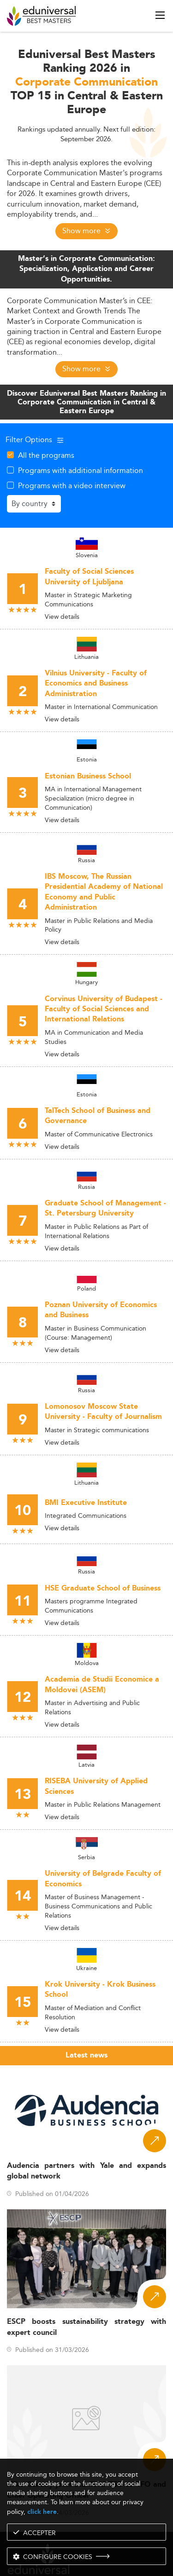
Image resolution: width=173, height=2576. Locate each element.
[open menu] (160, 15)
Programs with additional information (80, 470)
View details (62, 616)
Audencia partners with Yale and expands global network (86, 2171)
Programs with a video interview (71, 485)
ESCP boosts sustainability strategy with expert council (86, 2327)
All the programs (46, 455)
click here (42, 2512)
